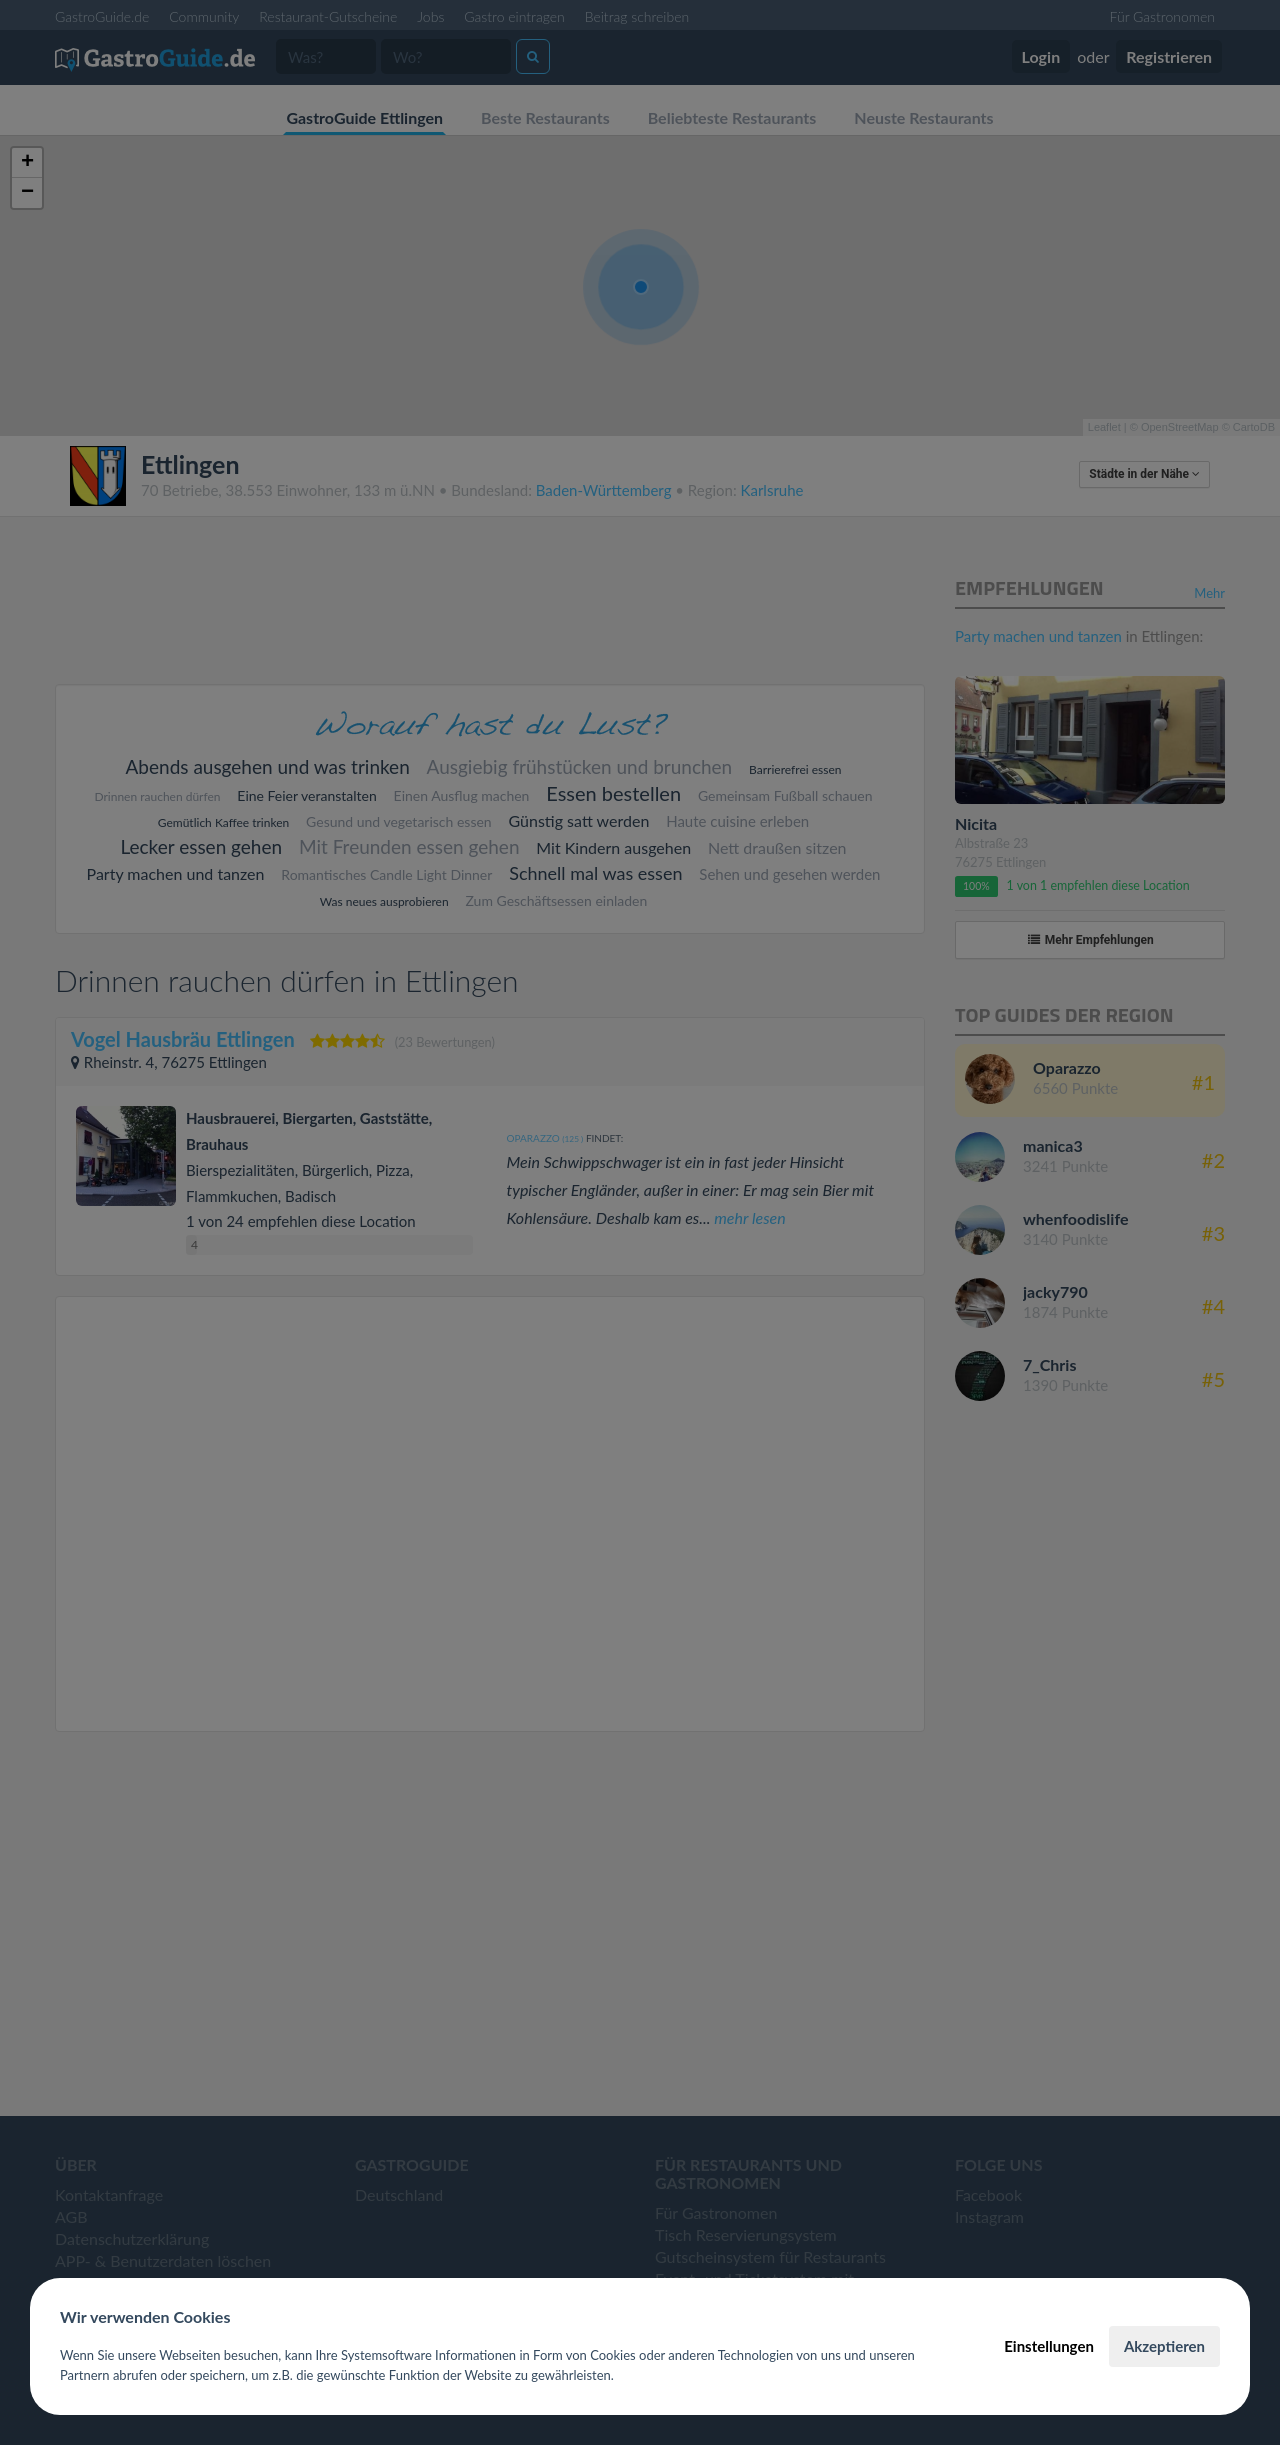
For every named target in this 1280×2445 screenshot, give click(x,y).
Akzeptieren (1164, 2346)
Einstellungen (1049, 2346)
